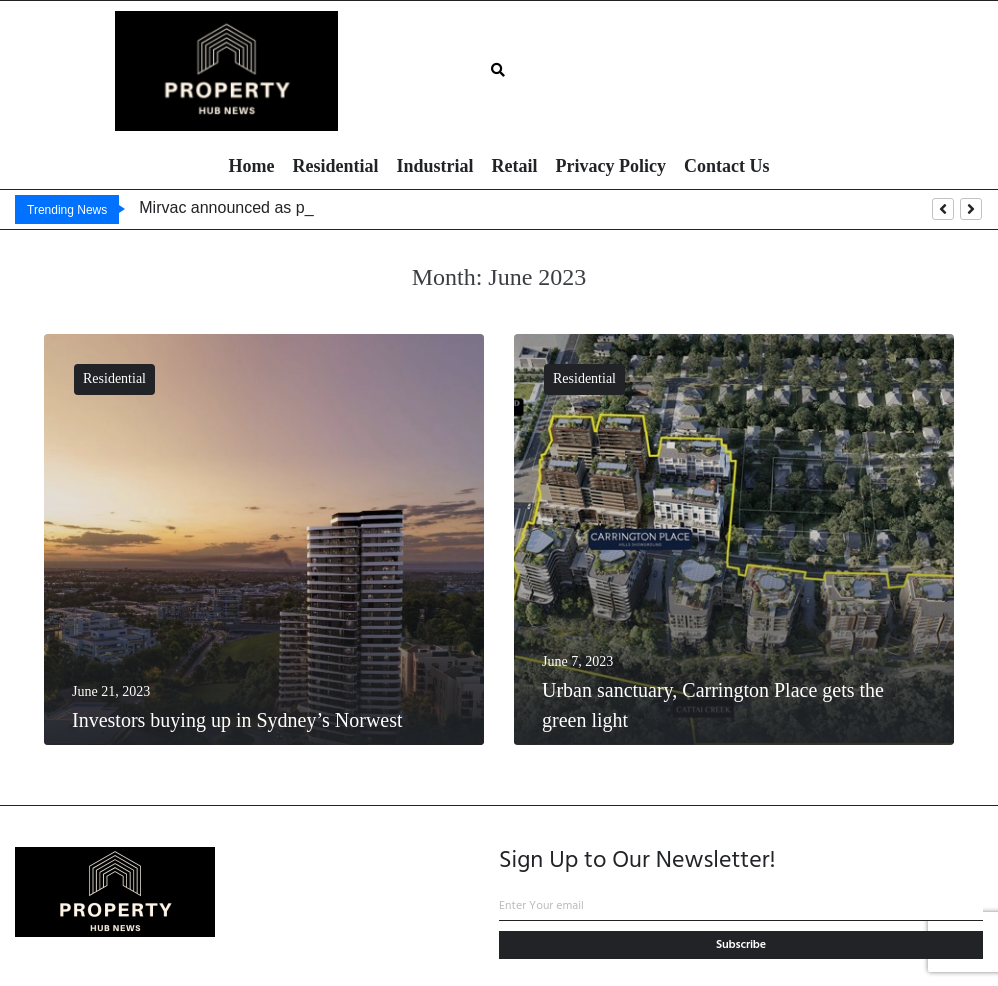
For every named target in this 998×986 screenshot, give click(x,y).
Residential (114, 378)
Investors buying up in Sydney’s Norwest (237, 720)
